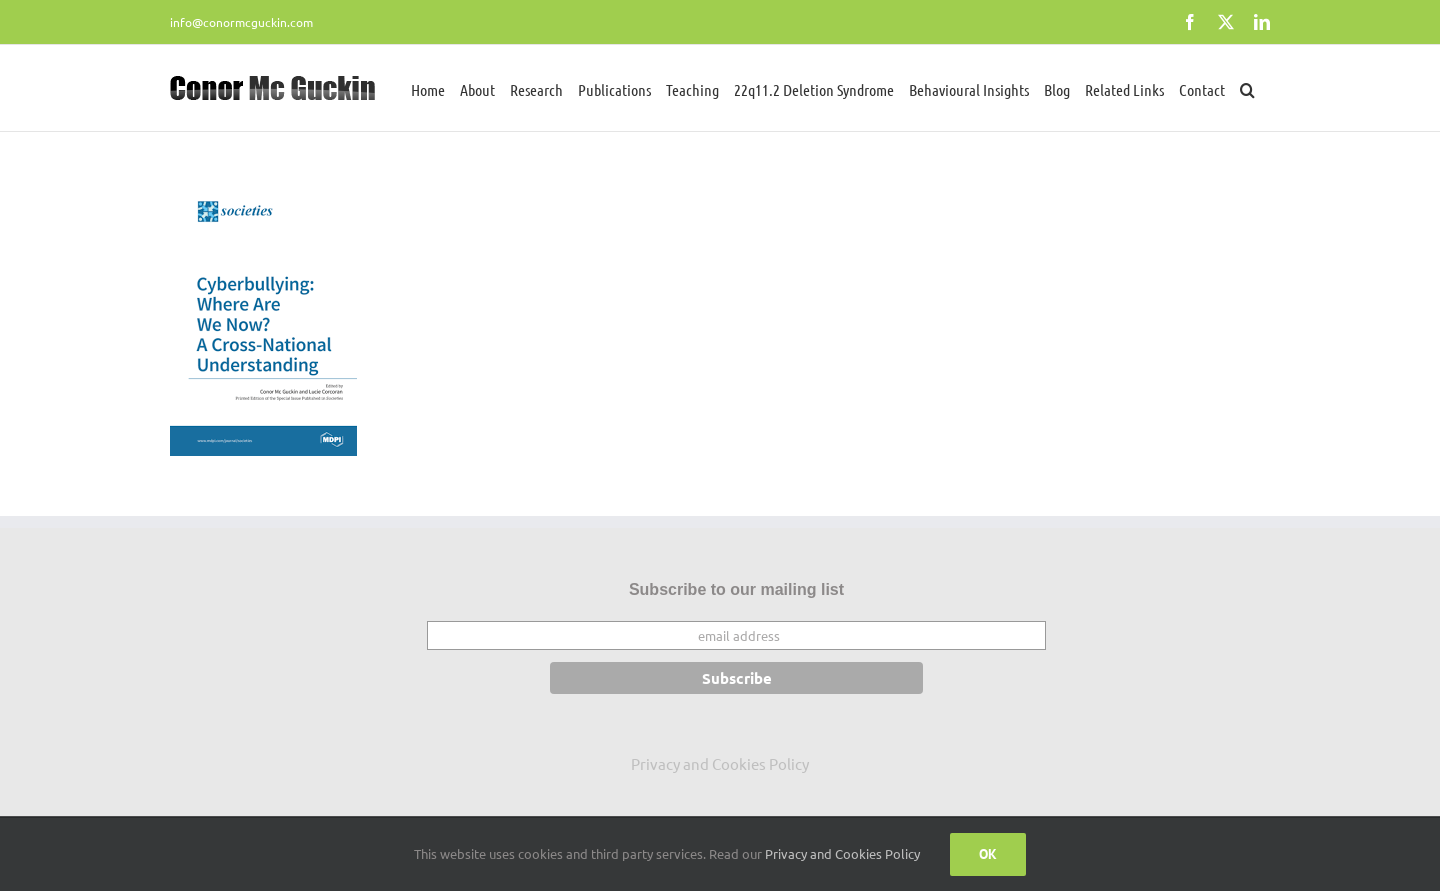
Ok (988, 854)
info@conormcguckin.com (241, 22)
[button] (1247, 88)
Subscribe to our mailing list (736, 589)
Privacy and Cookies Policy (720, 763)
